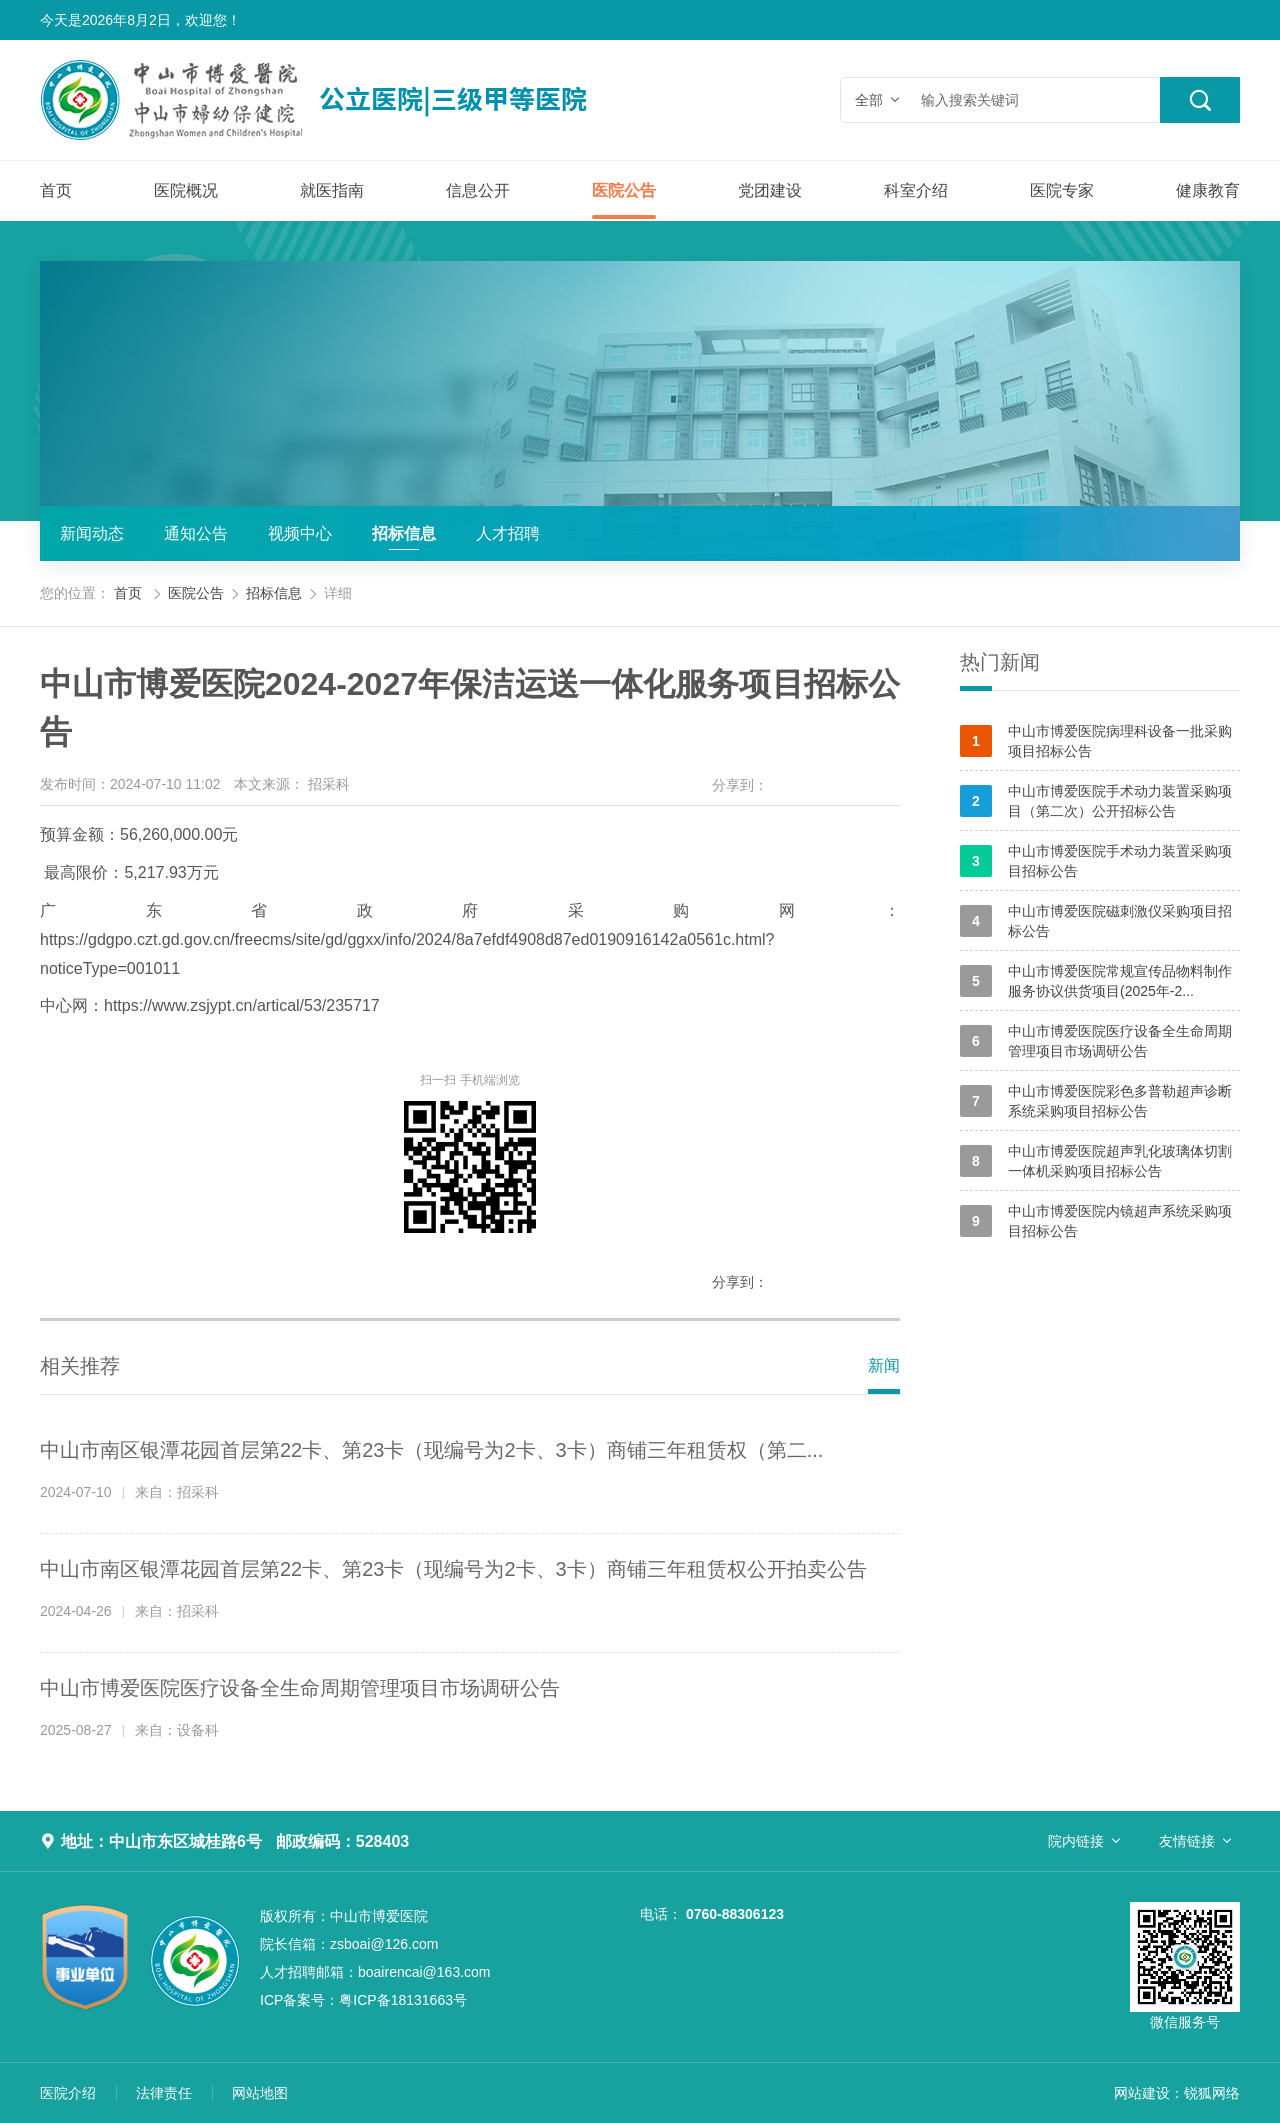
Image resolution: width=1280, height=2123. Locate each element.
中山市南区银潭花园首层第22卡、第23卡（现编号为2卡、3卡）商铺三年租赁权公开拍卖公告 (453, 1569)
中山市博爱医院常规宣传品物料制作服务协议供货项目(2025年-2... (1096, 981)
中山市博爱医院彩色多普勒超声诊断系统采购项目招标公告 (1096, 1101)
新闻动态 (92, 533)
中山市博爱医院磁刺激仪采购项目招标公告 (1096, 921)
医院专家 (1062, 190)
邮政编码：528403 (342, 1841)
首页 (56, 190)
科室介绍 (916, 190)
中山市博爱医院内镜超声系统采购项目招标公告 (1096, 1221)
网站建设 (1142, 2093)
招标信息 (404, 533)
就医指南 (332, 190)
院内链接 (1076, 1841)
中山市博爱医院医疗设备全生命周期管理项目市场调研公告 (300, 1688)
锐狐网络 (1212, 2093)
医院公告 (624, 190)
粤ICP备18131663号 (363, 2000)
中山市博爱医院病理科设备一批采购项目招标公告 (1096, 741)
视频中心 (300, 533)
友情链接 (1187, 1841)
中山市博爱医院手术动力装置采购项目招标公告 (1096, 861)
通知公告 (196, 533)
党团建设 (770, 190)
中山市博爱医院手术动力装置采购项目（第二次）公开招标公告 (1096, 801)
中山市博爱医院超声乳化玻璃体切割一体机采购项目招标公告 (1096, 1161)
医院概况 (186, 190)
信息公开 (478, 190)
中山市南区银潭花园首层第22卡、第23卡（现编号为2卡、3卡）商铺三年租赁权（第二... (431, 1450)
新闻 (884, 1365)
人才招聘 (508, 533)
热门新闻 (1000, 662)
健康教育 (1208, 190)
